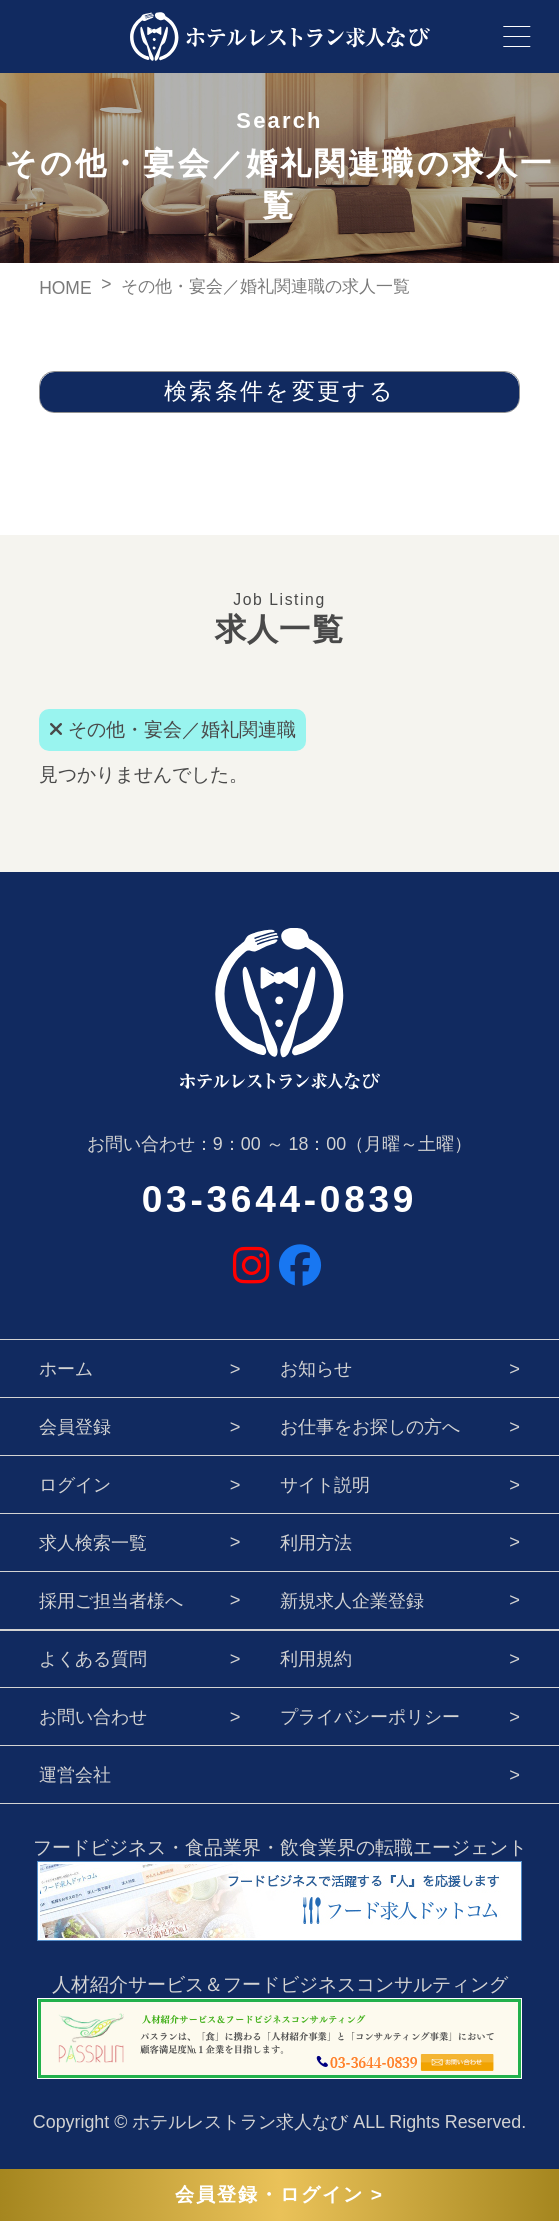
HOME (65, 288)
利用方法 (316, 1542)
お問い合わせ (93, 1716)
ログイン (75, 1484)
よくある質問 (93, 1658)
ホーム (66, 1368)
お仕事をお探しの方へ (370, 1426)
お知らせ (316, 1368)
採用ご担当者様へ (111, 1600)
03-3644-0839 (279, 1199)
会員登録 (75, 1426)
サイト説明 (325, 1484)
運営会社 (75, 1774)
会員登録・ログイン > (279, 2194)
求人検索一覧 (93, 1542)
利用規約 (316, 1658)
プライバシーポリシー (370, 1716)
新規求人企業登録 (352, 1600)
